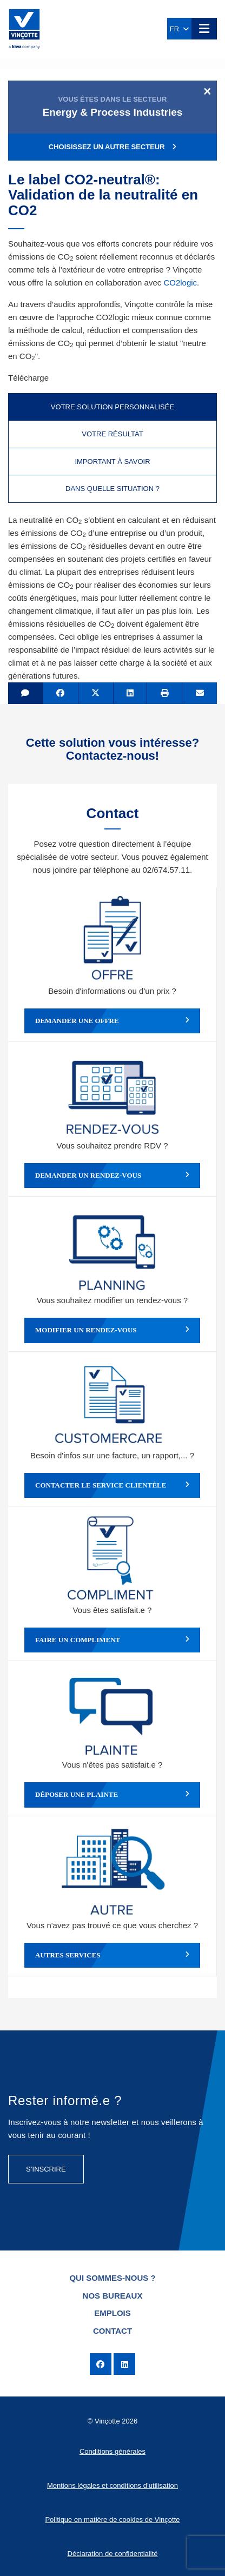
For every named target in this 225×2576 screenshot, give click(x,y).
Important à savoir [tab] (112, 461)
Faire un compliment (112, 1640)
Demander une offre (112, 1021)
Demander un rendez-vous (112, 1175)
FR (179, 29)
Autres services (112, 1955)
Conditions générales (112, 2451)
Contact (112, 2330)
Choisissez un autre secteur (112, 147)
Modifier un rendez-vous (112, 1330)
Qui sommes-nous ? (112, 2277)
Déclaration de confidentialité (113, 2554)
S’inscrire (46, 2169)
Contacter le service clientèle (112, 1485)
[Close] (207, 91)
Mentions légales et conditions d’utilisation (112, 2485)
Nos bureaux (113, 2295)
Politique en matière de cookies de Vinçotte (112, 2519)
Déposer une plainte (112, 1794)
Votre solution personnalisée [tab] (112, 407)
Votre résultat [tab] (112, 434)
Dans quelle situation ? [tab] (112, 488)
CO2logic (180, 282)
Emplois (112, 2313)
